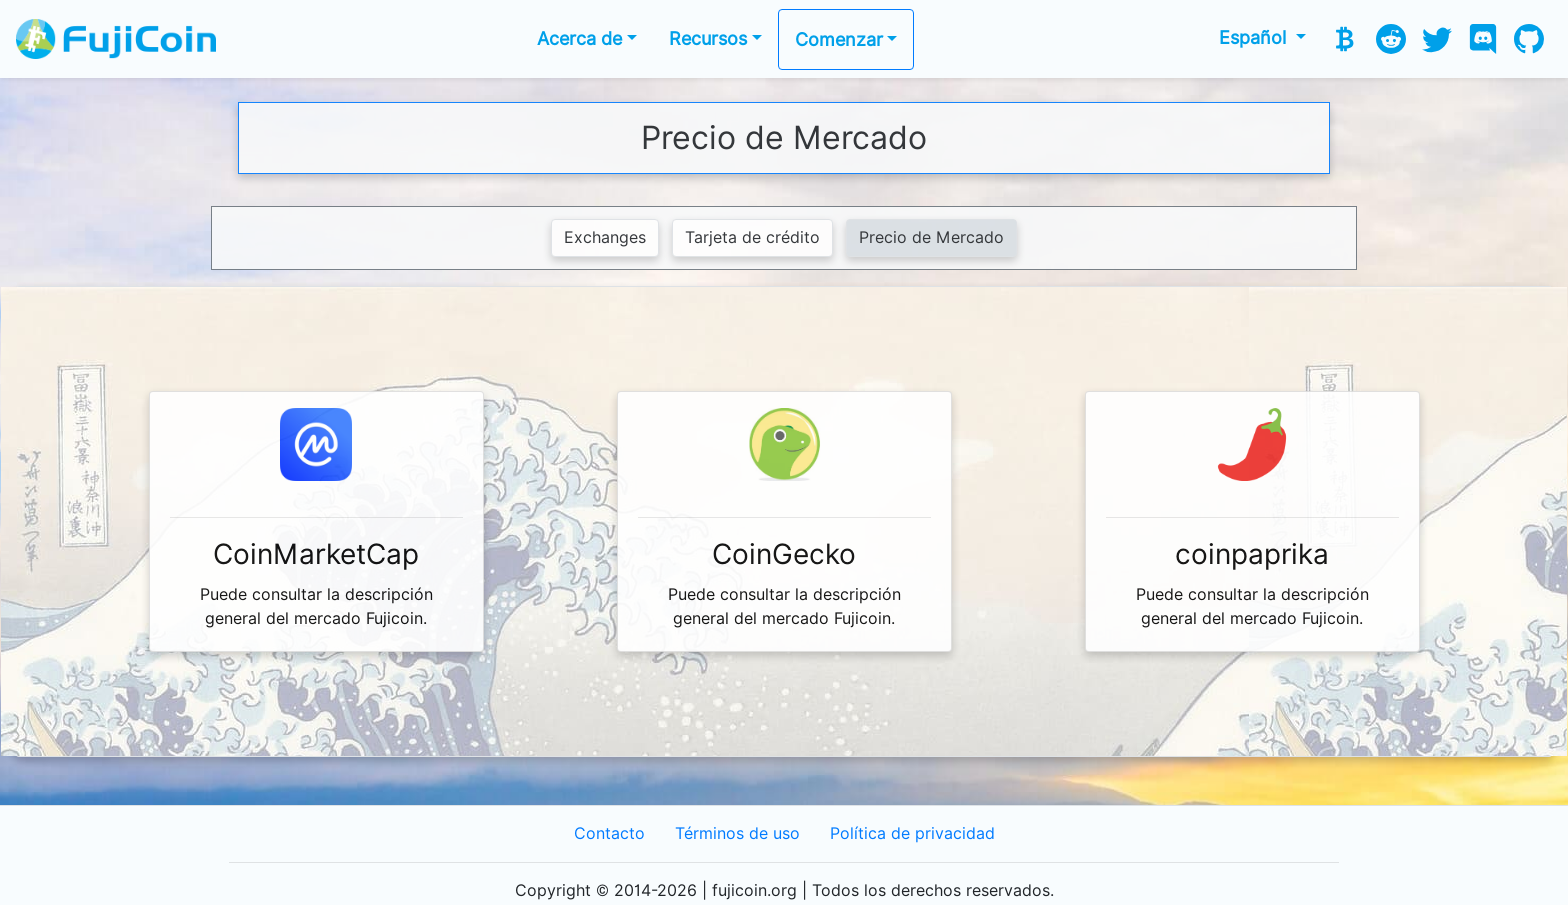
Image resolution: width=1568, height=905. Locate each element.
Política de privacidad (912, 833)
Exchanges (605, 237)
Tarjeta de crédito (752, 237)
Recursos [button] (708, 38)
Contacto (609, 833)
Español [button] (1255, 37)
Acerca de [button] (579, 38)
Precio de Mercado (931, 237)
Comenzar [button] (839, 39)
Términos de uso (737, 833)
